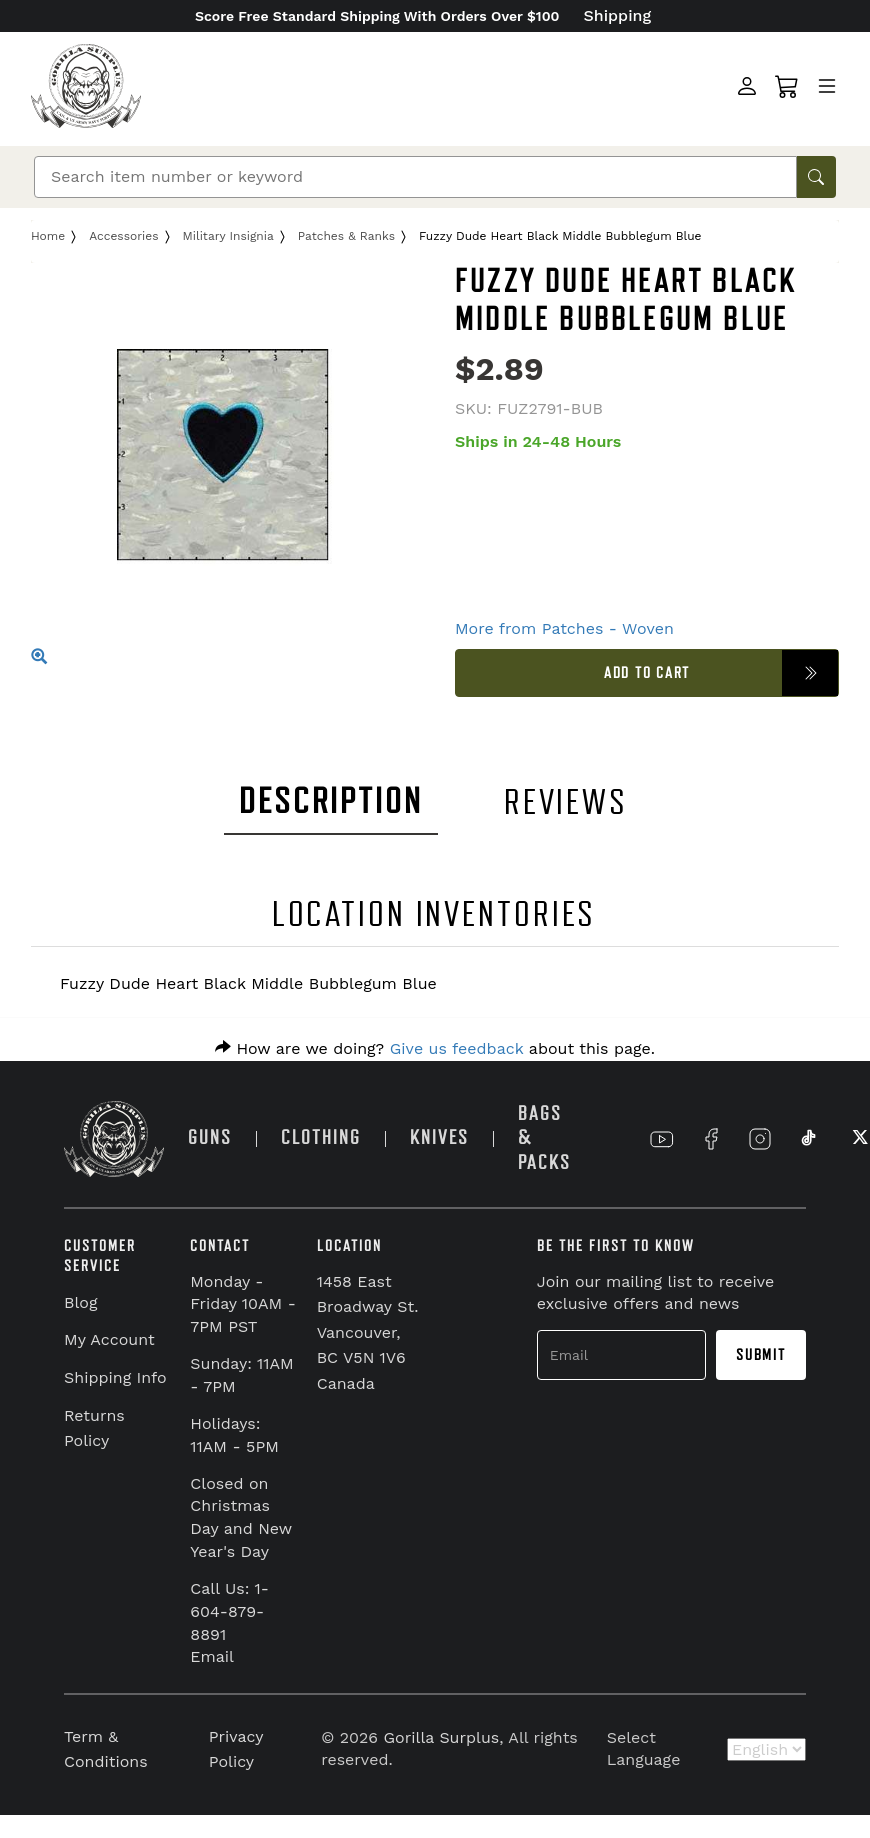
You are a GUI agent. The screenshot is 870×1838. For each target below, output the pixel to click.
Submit (761, 1355)
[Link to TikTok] (809, 1139)
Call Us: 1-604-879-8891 (229, 1611)
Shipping (618, 15)
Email (212, 1656)
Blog (80, 1302)
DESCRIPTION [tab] (331, 801)
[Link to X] (858, 1139)
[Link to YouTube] (662, 1139)
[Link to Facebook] (711, 1139)
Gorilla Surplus (442, 1737)
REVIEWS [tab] (566, 802)
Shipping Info (115, 1377)
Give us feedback (457, 1048)
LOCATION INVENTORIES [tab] (434, 914)
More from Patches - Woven (564, 628)
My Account (109, 1339)
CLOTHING (321, 1137)
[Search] (415, 177)
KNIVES (439, 1137)
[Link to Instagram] (760, 1139)
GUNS (210, 1137)
